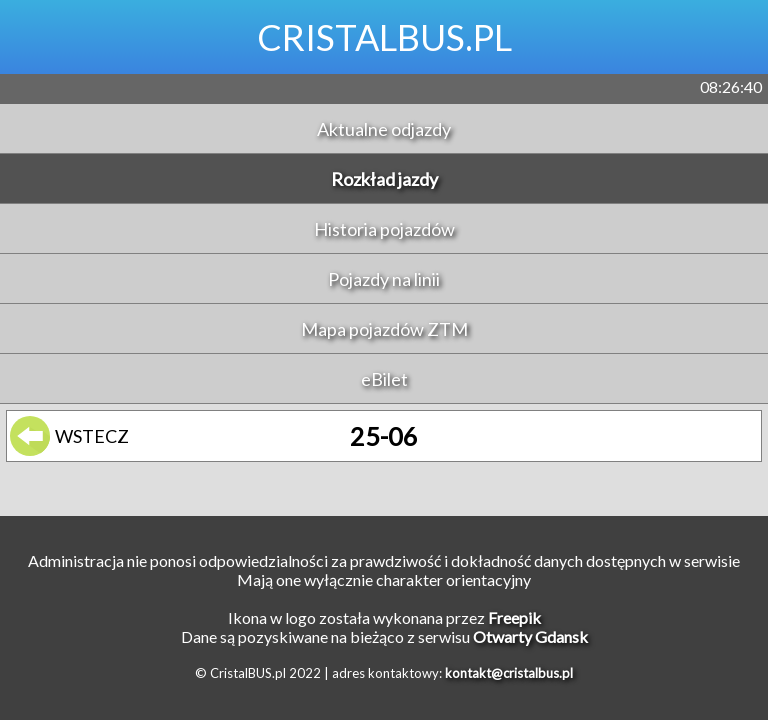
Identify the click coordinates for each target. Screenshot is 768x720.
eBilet (384, 379)
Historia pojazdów (384, 229)
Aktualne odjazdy (384, 129)
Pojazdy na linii (384, 279)
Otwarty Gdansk (530, 636)
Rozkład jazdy (384, 179)
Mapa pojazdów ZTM (384, 329)
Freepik (514, 617)
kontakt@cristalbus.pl (509, 673)
